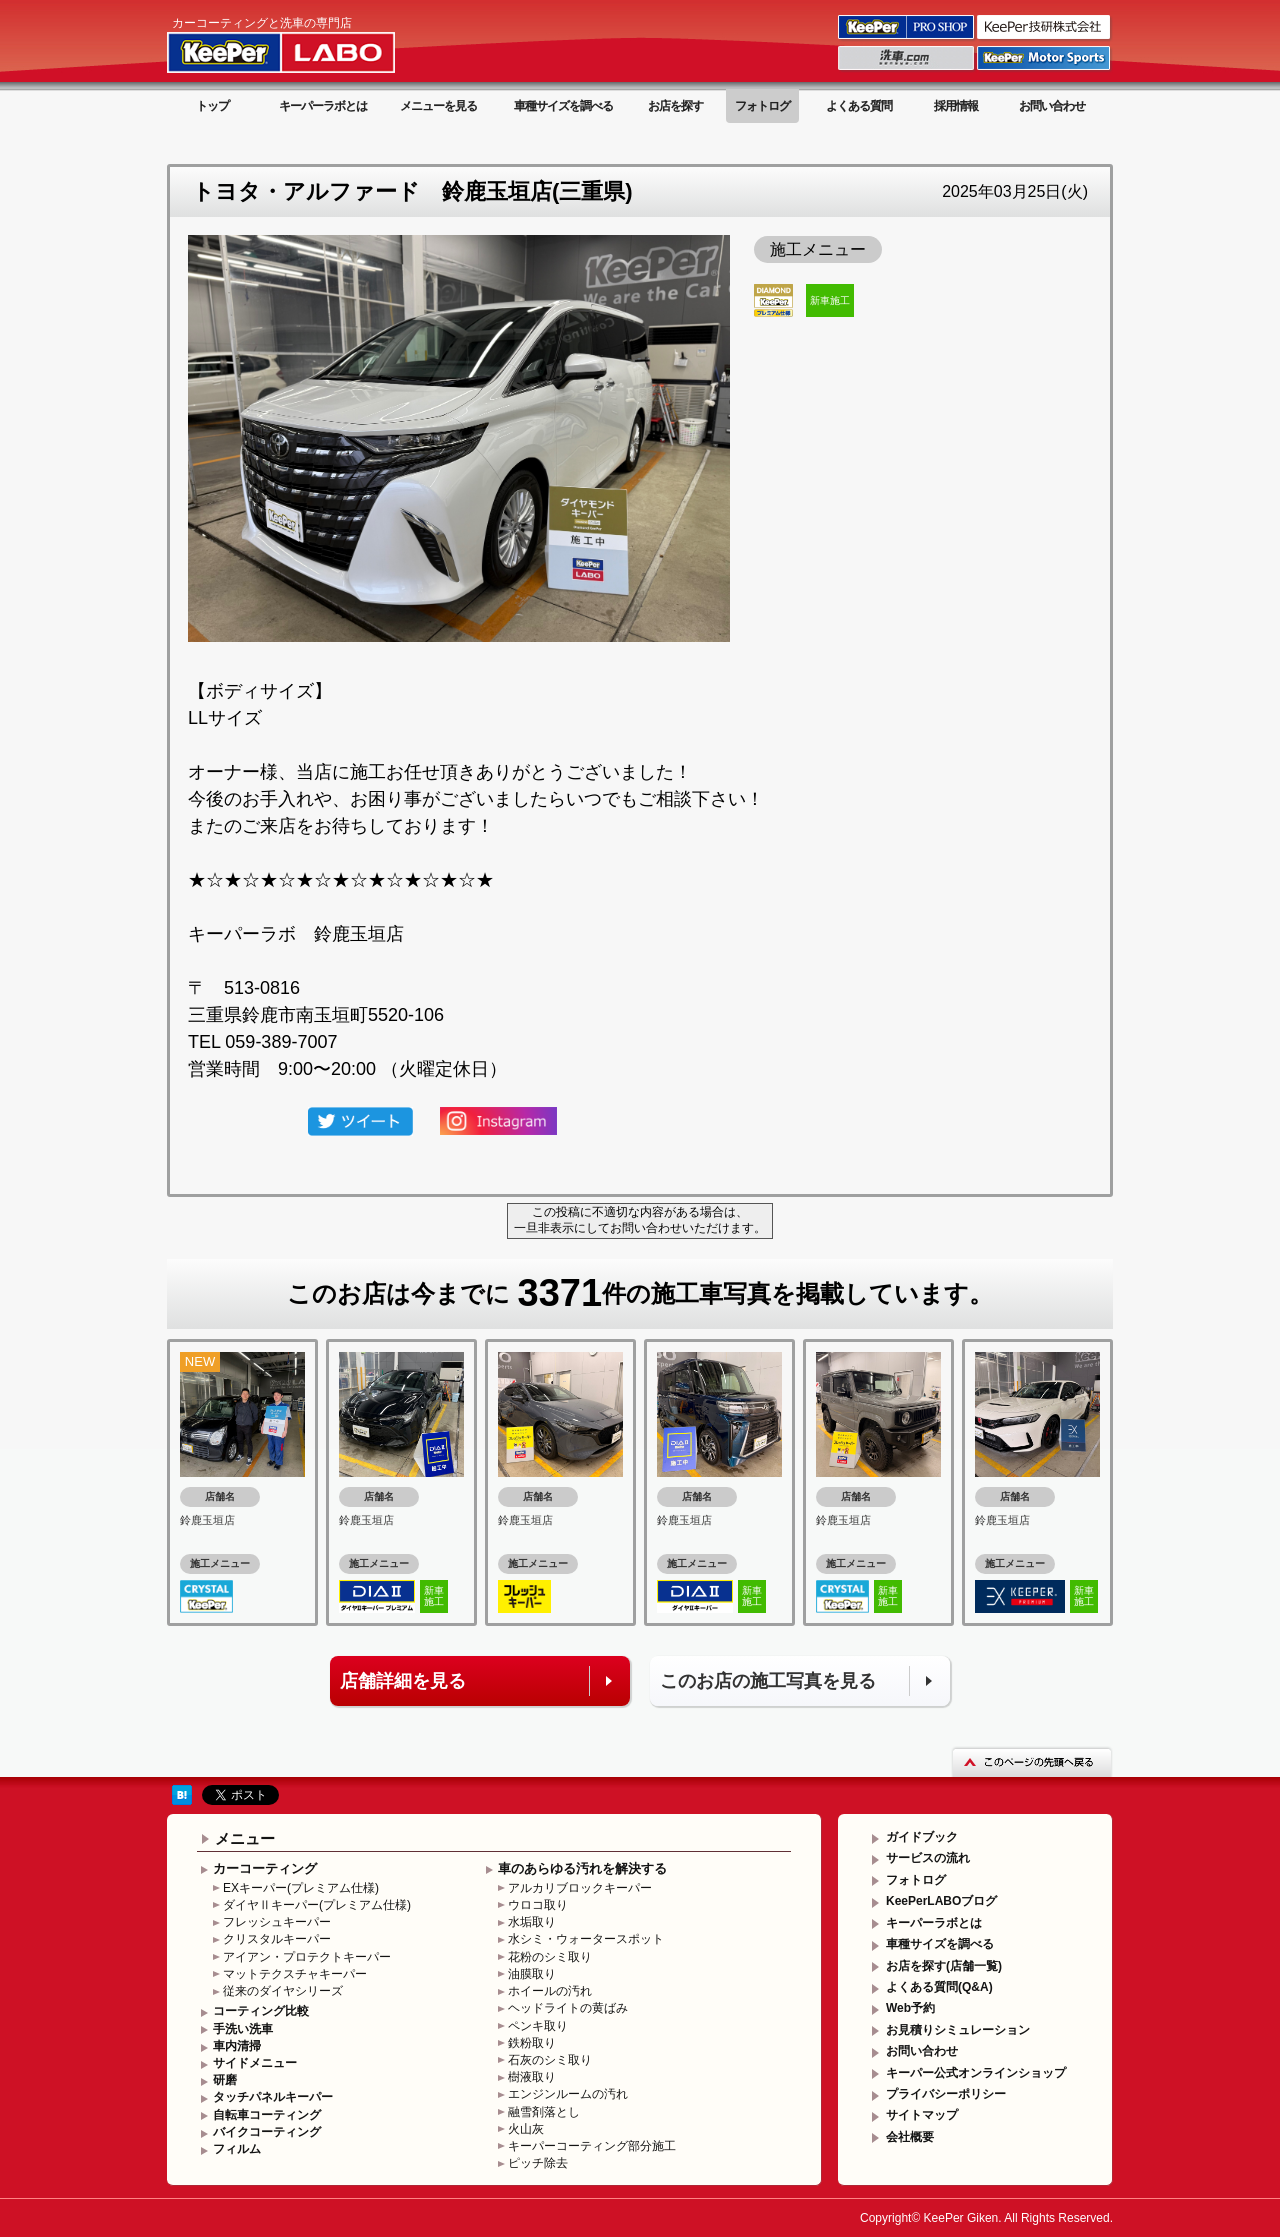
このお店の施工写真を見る (768, 1681)
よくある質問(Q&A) (939, 1987)
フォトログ (762, 106)
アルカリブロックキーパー (580, 1888)
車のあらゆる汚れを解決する (582, 1868)
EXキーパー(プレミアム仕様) (301, 1888)
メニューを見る (438, 106)
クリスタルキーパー (277, 1939)
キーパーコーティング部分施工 (592, 2146)
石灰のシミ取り (550, 2060)
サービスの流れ (928, 1858)
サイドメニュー (255, 2063)
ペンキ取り (538, 2026)
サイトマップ (922, 2115)
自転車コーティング (267, 2115)
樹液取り (532, 2077)
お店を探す (675, 106)
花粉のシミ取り (550, 1957)
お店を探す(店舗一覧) (944, 1966)
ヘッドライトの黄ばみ (568, 2008)
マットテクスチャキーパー (295, 1974)
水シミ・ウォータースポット (586, 1939)
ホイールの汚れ (550, 1991)
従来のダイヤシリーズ (283, 1991)
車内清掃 (237, 2046)
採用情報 (956, 106)
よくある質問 (859, 106)
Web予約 (910, 2008)
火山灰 (526, 2129)
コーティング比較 (261, 2011)
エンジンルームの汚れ (568, 2094)
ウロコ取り (538, 1905)
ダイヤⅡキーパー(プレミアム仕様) (317, 1905)
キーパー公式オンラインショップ (976, 2073)
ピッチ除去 (538, 2163)
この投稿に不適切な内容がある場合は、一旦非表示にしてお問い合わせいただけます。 (640, 1220)
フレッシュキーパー (277, 1922)
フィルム (237, 2149)
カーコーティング (265, 1868)
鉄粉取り (532, 2043)
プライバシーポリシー (946, 2094)
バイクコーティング (267, 2132)
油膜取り (532, 1974)
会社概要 (910, 2137)
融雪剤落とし (544, 2112)
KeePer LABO (309, 43)
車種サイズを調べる (563, 106)
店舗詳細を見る (403, 1681)
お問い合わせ (1052, 106)
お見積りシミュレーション (958, 2030)
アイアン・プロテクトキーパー (307, 1957)
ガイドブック (922, 1837)
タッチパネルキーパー (273, 2097)
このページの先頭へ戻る (1032, 1761)
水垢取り (532, 1922)
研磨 (225, 2080)
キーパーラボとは (323, 106)
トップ (212, 106)
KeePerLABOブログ (941, 1901)
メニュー (245, 1838)
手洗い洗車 (243, 2029)
